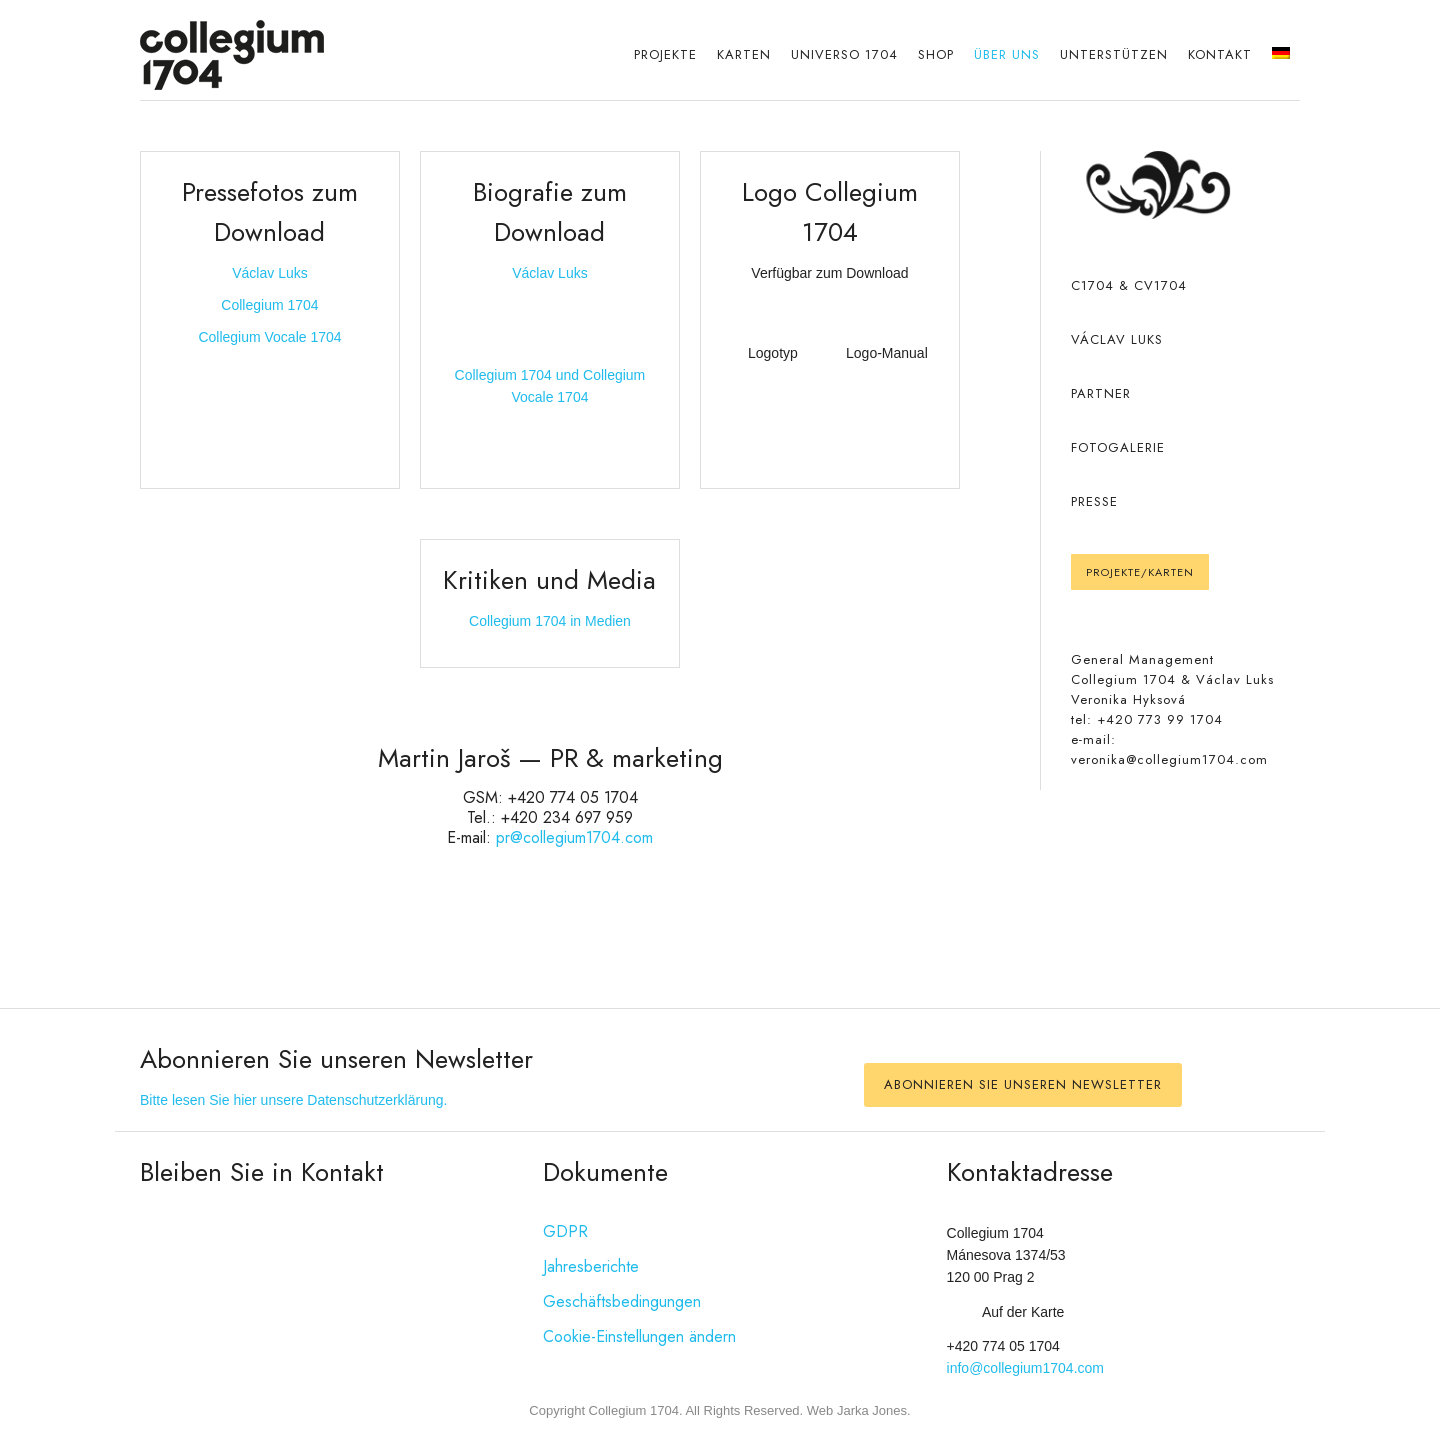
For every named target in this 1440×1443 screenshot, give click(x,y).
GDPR (565, 1231)
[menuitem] (1281, 54)
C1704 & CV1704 (1129, 285)
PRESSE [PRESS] (1094, 501)
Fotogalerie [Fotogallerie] (1118, 447)
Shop (936, 54)
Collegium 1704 (269, 305)
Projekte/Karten (1140, 572)
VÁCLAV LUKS (1117, 339)
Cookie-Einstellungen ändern (639, 1336)
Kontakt (1220, 54)
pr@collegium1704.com (574, 837)
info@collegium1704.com (1025, 1368)
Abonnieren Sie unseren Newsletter (1023, 1084)
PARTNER (1101, 393)
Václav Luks (269, 273)
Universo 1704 (844, 54)
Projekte (665, 54)
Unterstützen (1114, 54)
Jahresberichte (591, 1266)
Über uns (1007, 54)
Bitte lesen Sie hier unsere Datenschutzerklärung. (293, 1100)
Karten (744, 54)
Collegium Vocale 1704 (269, 337)
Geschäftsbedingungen (622, 1301)
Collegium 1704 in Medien (550, 621)
